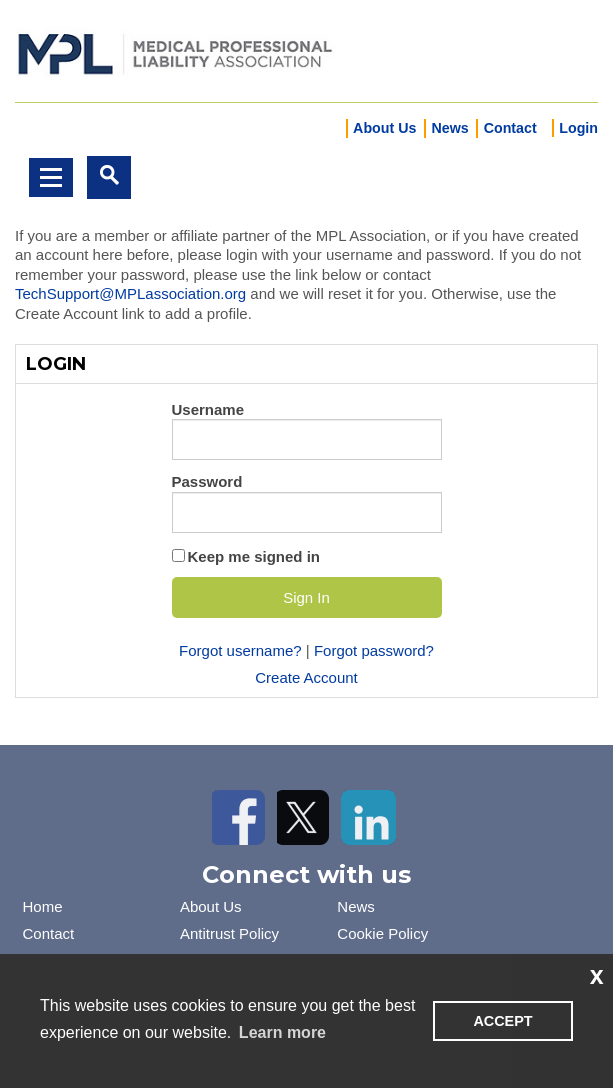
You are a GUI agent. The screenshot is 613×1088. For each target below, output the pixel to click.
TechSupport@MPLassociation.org (130, 293)
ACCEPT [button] (502, 1021)
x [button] (597, 975)
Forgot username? (240, 650)
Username (208, 409)
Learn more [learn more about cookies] (282, 1032)
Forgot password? (374, 650)
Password (207, 481)
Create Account (306, 677)
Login (578, 128)
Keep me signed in (254, 556)
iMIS (175, 51)
